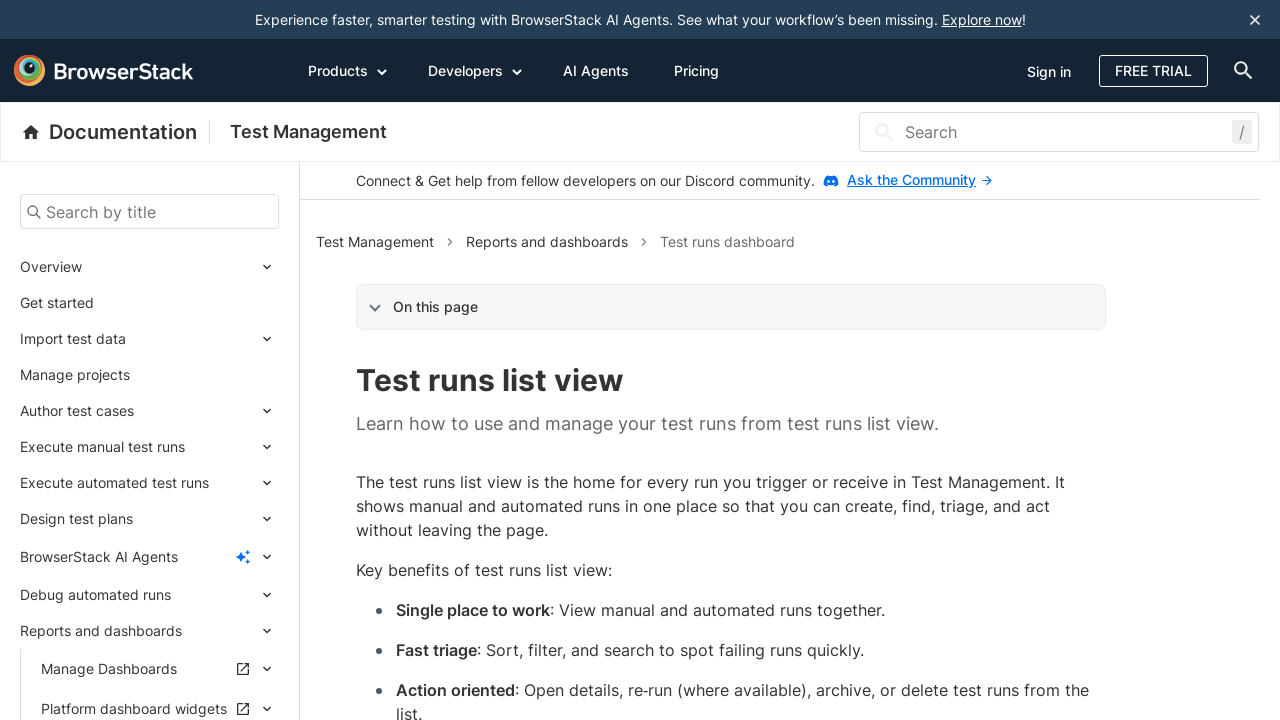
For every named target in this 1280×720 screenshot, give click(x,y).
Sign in (1049, 71)
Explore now (982, 19)
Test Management (308, 131)
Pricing (696, 70)
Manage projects (75, 374)
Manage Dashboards (109, 668)
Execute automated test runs (114, 482)
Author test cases (77, 410)
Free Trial (1153, 70)
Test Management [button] (375, 241)
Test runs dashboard (727, 241)
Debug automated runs (95, 594)
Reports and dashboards (101, 630)
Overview (51, 266)
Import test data (73, 338)
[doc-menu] (1239, 70)
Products (348, 70)
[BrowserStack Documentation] (115, 132)
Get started (57, 302)
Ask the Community (919, 179)
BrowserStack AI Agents (99, 556)
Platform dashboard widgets (134, 708)
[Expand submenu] (180, 267)
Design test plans (76, 518)
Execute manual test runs (102, 446)
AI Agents (596, 70)
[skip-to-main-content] (82, 20)
